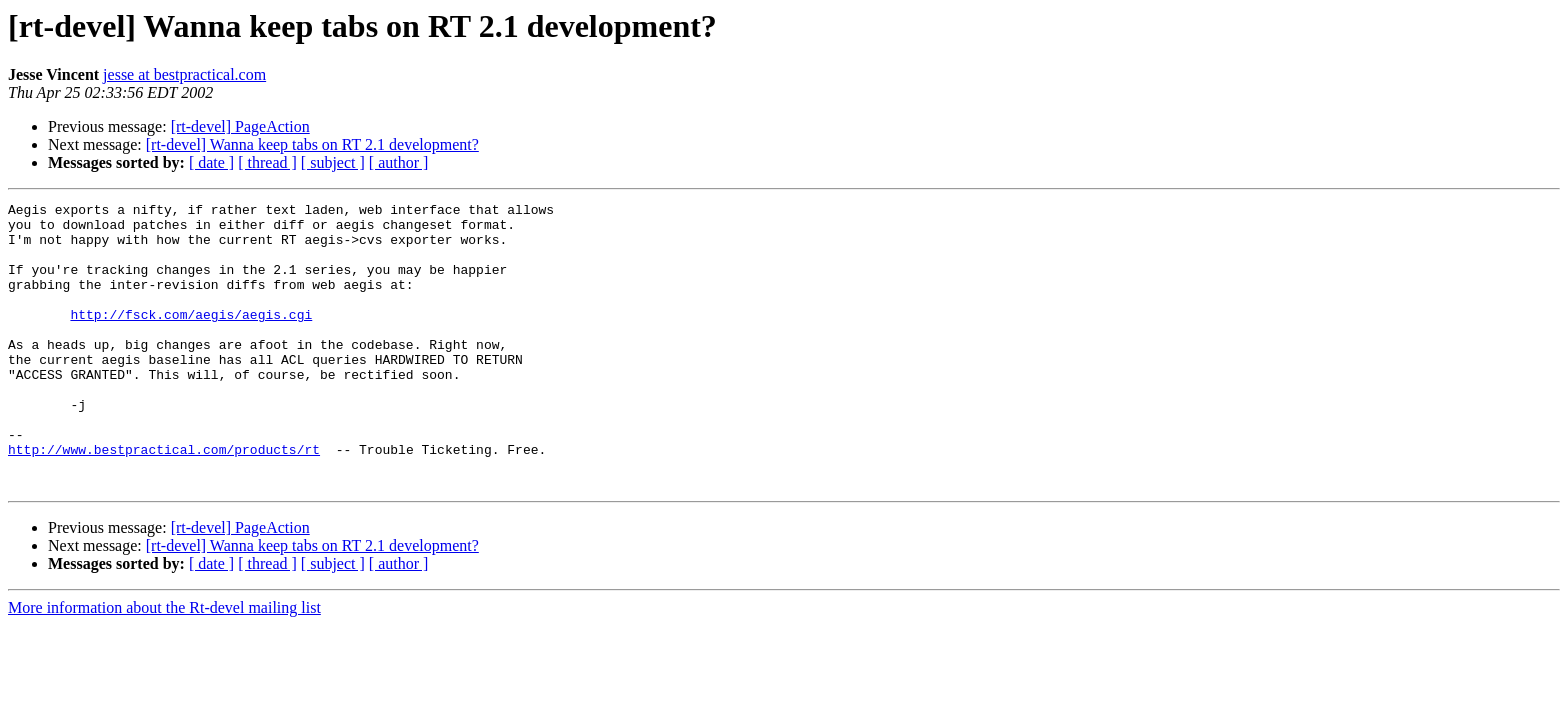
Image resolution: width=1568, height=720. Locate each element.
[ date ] (211, 162)
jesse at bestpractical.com (184, 74)
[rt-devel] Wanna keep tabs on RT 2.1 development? (312, 144)
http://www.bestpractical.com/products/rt (164, 500)
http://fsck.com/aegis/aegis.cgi (191, 338)
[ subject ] (333, 162)
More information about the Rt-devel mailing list (164, 664)
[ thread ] (267, 162)
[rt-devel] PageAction (240, 126)
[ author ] (399, 162)
